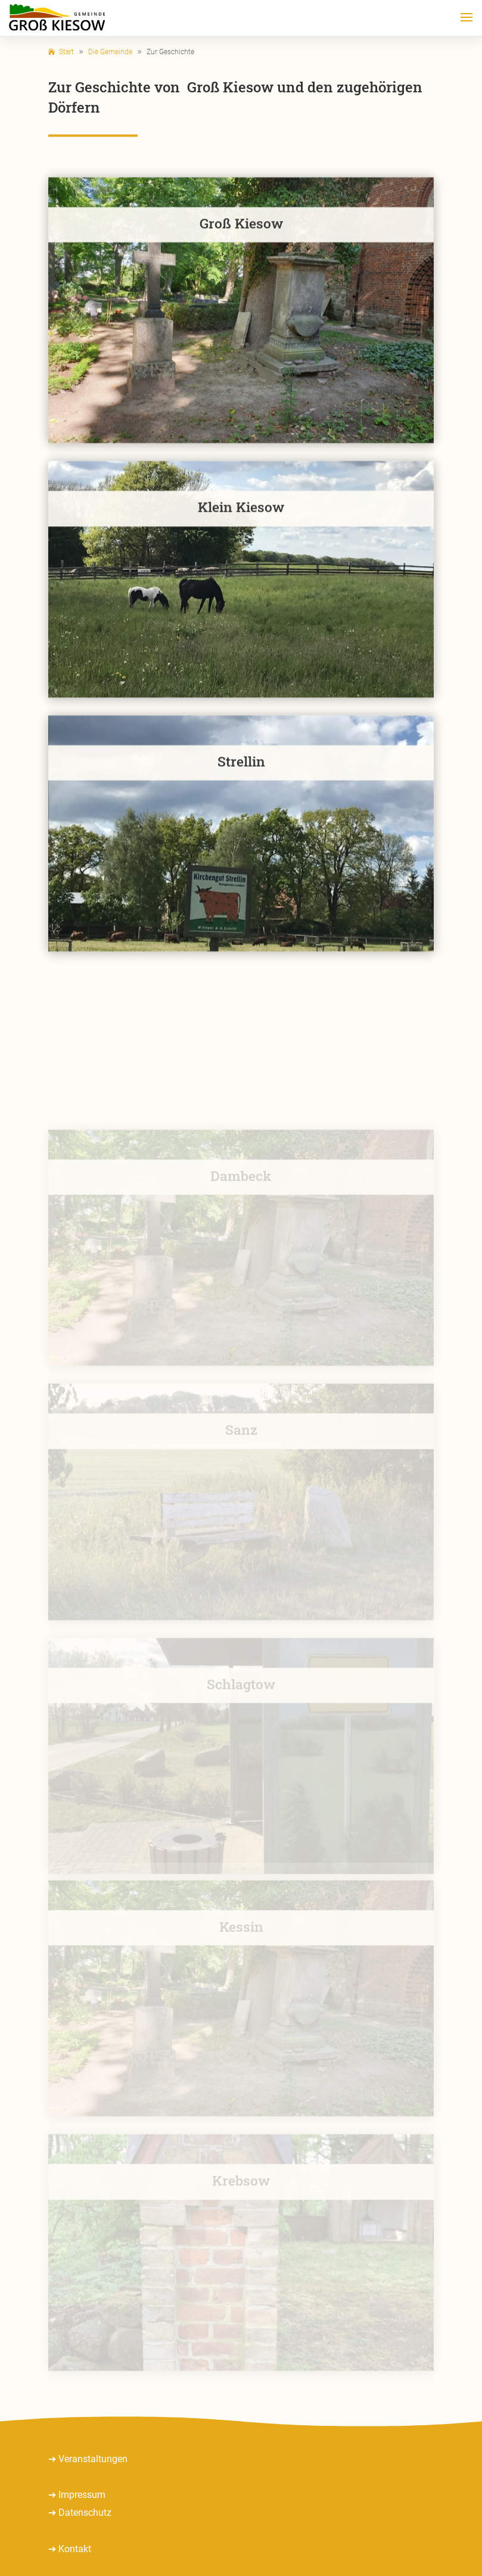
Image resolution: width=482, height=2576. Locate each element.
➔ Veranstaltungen (88, 2459)
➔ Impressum (76, 2494)
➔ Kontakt (69, 2549)
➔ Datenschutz (79, 2512)
